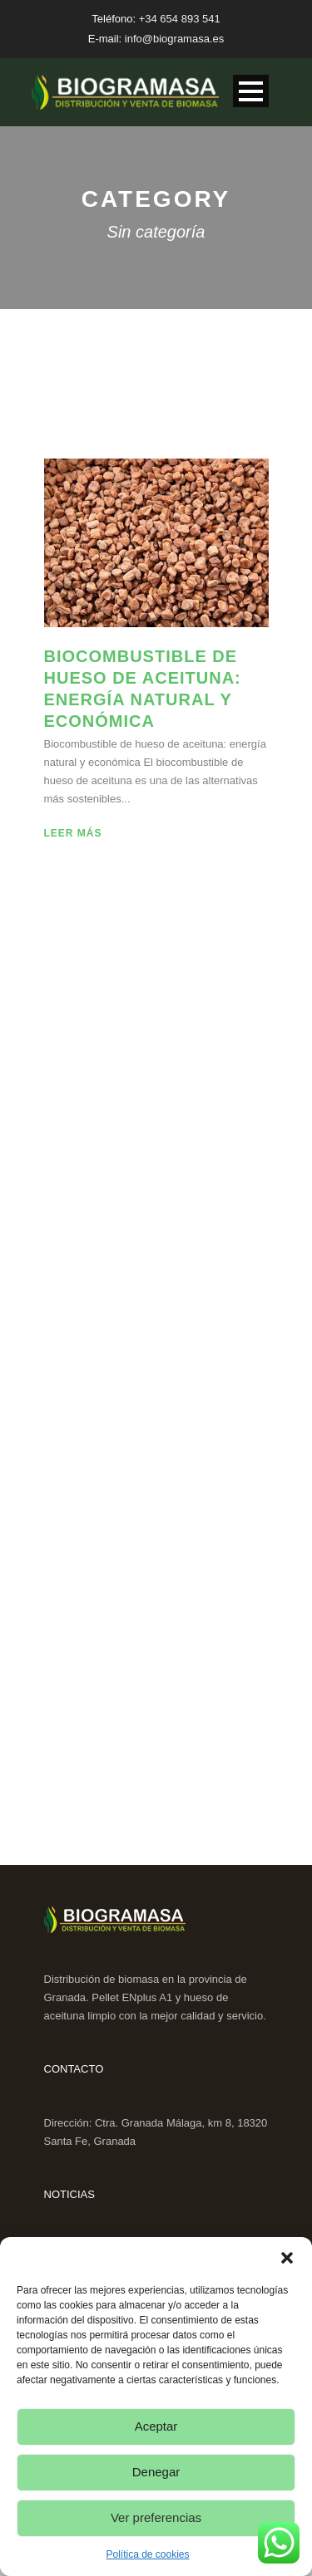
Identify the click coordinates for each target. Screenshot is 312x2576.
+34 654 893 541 (179, 18)
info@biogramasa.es (174, 38)
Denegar (156, 2472)
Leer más (73, 833)
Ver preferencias (156, 2517)
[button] (287, 2258)
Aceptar (156, 2426)
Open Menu (251, 91)
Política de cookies (147, 2554)
